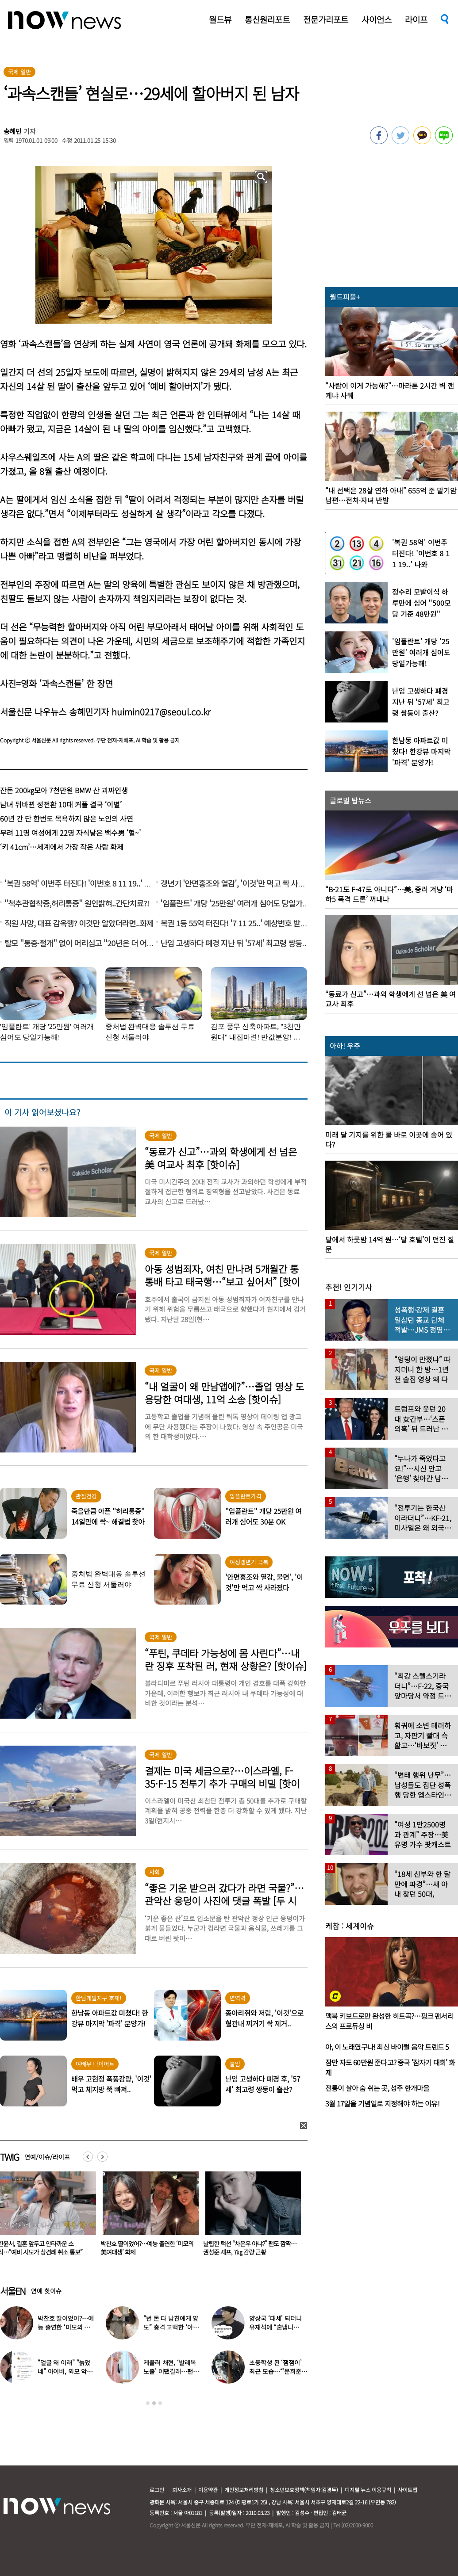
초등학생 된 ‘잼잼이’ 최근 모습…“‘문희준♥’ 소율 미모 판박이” (276, 2371)
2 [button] (154, 2403)
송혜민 (13, 131)
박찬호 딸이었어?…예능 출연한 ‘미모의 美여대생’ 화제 (249, 2247)
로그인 (157, 2489)
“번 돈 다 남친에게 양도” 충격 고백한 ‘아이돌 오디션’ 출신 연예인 (172, 2327)
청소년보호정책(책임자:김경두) (304, 2489)
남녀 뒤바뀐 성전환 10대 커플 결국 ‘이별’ (61, 804)
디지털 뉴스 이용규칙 (368, 2489)
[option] (147, 2216)
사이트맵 (407, 2489)
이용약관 (208, 2489)
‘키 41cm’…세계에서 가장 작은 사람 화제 (61, 846)
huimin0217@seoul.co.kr (161, 711)
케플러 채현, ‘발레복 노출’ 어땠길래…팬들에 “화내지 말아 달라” (171, 2371)
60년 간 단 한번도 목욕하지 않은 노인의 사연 (66, 818)
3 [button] (160, 2403)
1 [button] (148, 2403)
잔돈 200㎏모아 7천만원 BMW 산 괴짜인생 (64, 790)
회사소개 (182, 2489)
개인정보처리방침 (243, 2489)
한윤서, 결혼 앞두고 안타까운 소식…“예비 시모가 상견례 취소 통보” (142, 2247)
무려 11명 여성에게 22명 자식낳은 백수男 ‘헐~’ (70, 832)
